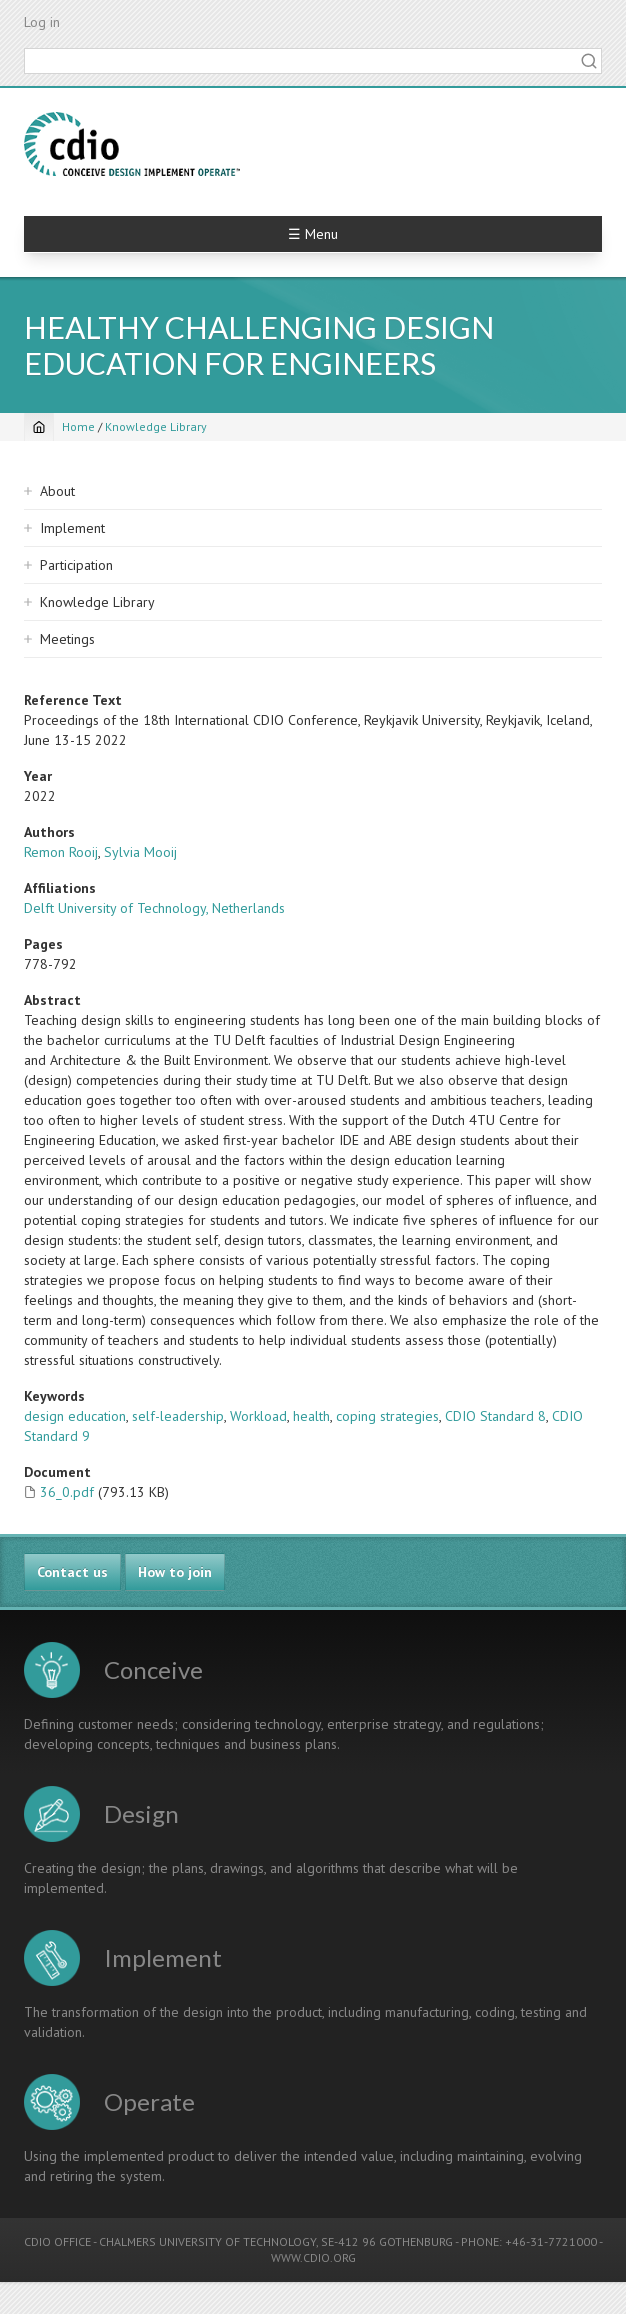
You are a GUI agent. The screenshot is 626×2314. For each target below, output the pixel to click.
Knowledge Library (156, 426)
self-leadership (178, 1416)
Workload (258, 1416)
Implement (72, 528)
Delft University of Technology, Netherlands (154, 908)
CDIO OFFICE (57, 2241)
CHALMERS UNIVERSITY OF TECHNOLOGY (207, 2241)
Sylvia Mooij (140, 852)
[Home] (39, 427)
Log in (42, 22)
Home (78, 426)
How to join (175, 1572)
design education (75, 1416)
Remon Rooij (61, 852)
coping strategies (387, 1416)
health (311, 1416)
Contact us (72, 1572)
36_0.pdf (67, 1492)
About (57, 491)
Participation (76, 565)
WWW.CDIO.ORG (313, 2257)
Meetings (67, 639)
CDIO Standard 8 (495, 1416)
